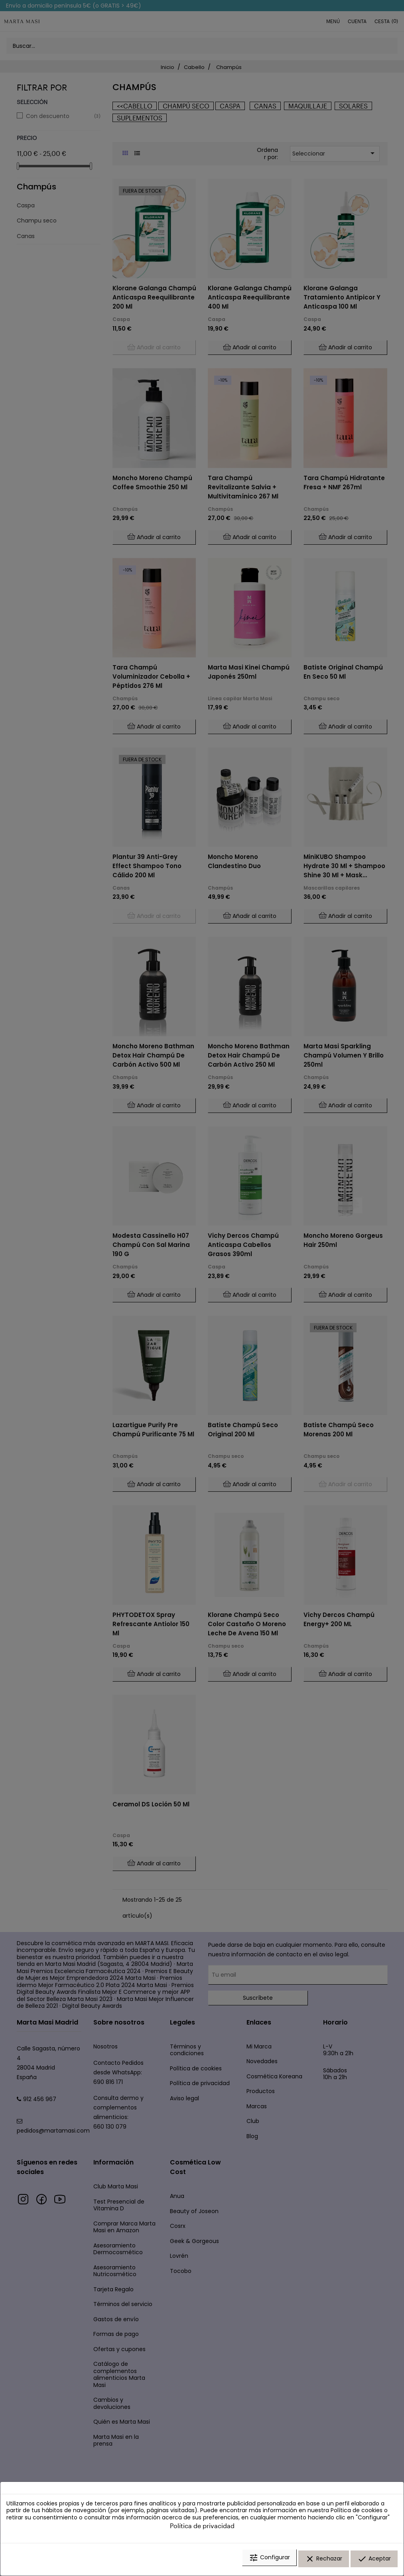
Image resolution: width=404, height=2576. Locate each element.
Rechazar (323, 2561)
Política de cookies (356, 2514)
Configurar (269, 2561)
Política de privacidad (202, 2529)
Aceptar (374, 2561)
